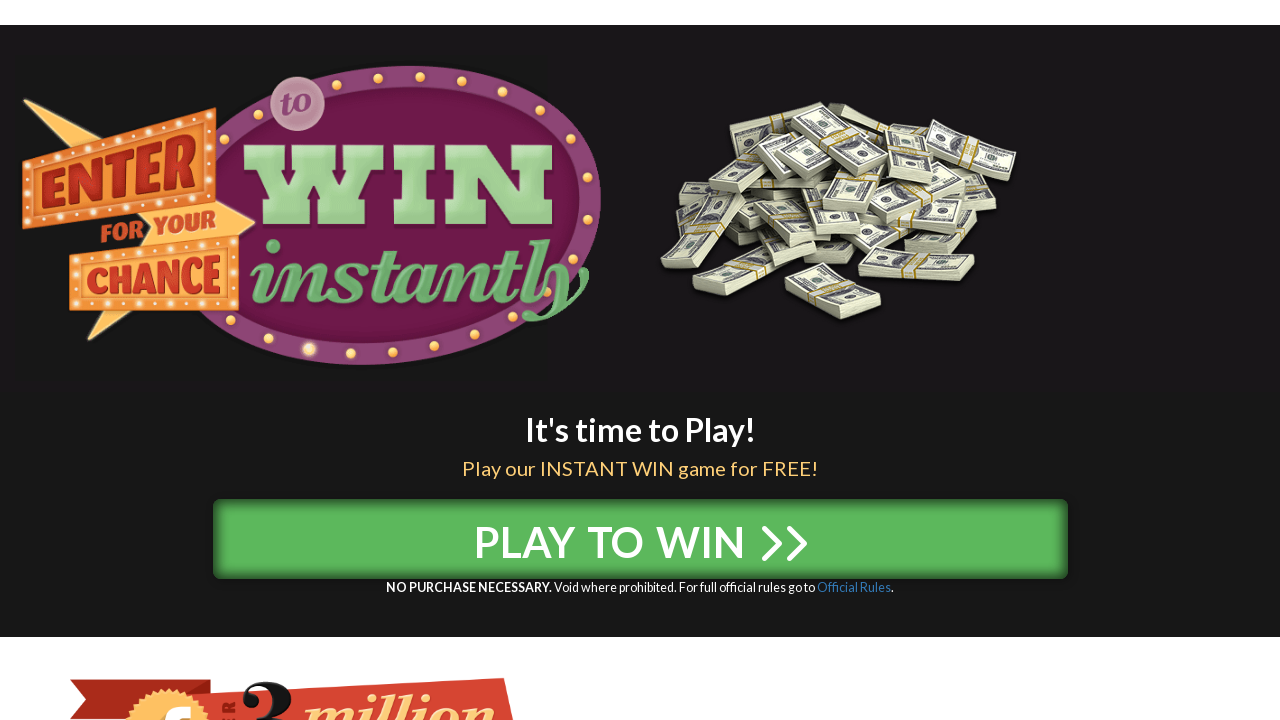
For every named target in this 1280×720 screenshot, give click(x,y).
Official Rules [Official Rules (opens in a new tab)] (854, 587)
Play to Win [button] (640, 535)
